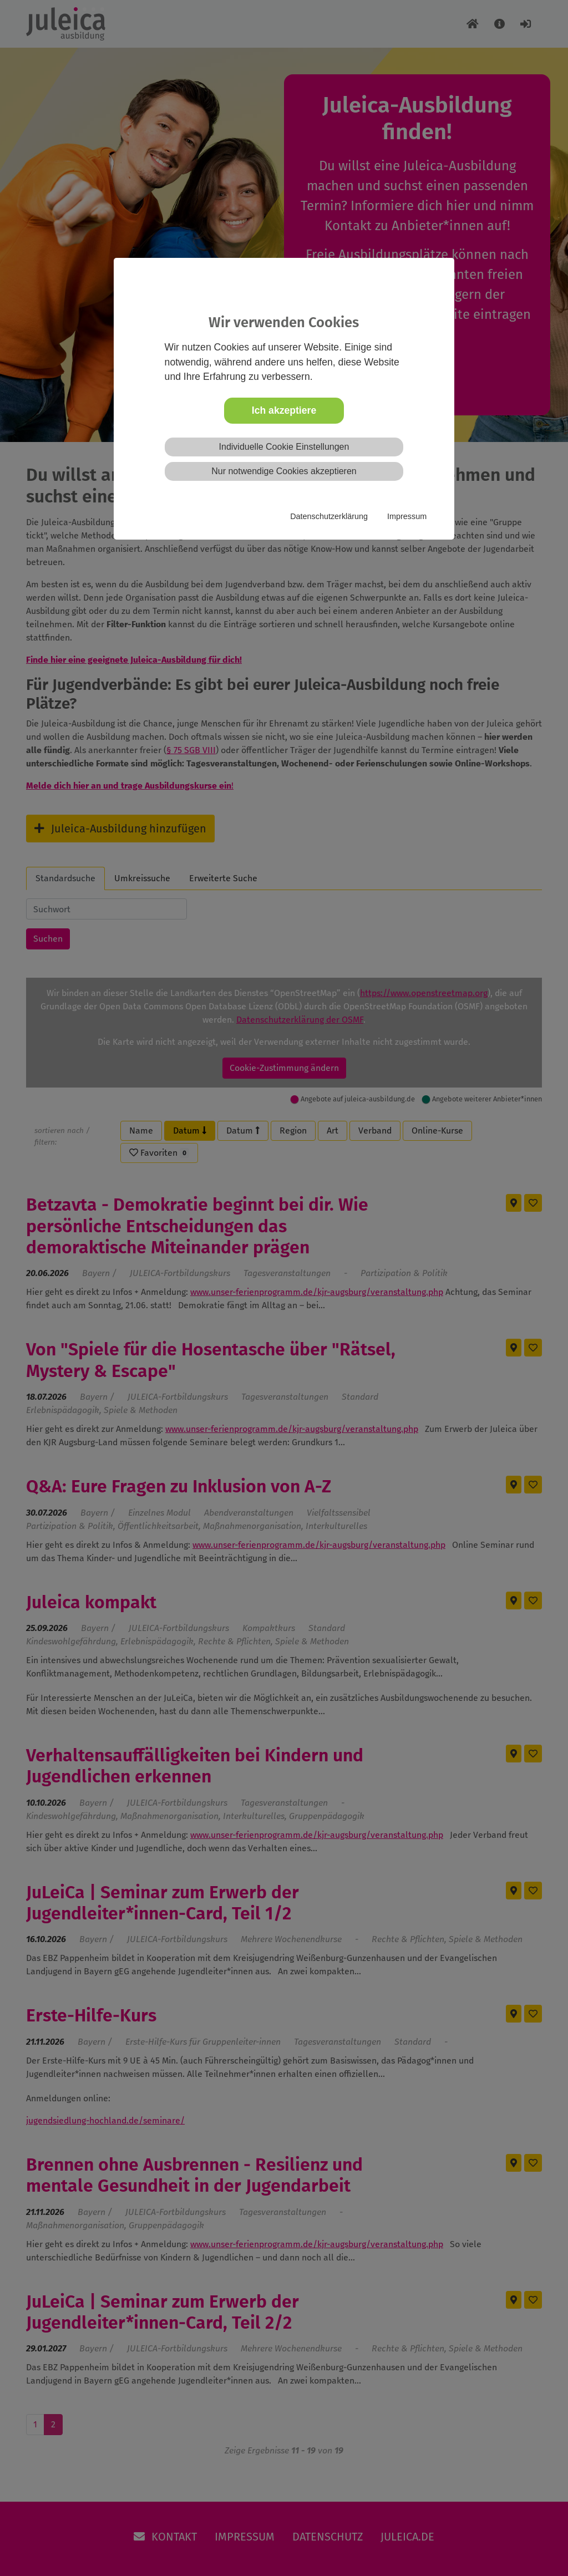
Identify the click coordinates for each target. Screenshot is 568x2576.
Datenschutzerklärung (329, 516)
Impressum (407, 516)
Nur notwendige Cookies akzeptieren (283, 471)
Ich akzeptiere (284, 410)
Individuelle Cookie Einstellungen (284, 446)
